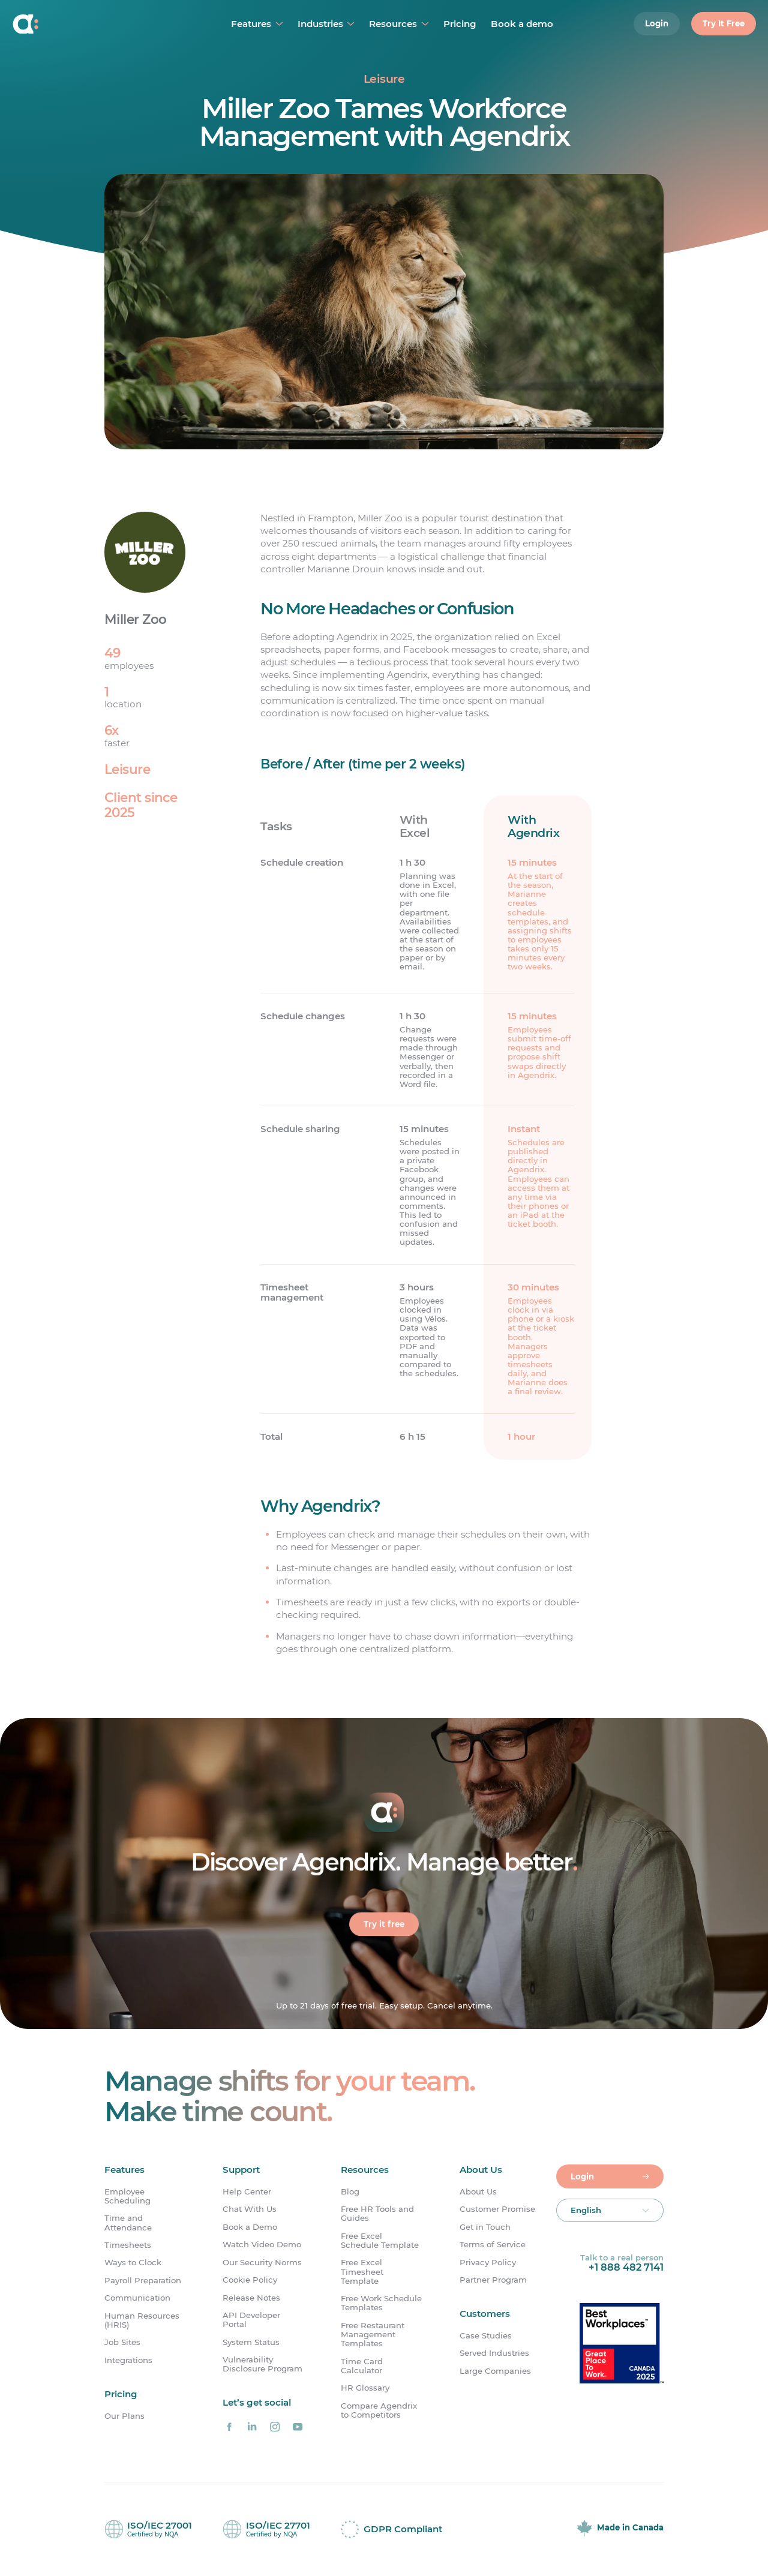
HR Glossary (365, 2387)
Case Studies (486, 2335)
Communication (137, 2297)
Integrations (128, 2360)
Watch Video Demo (262, 2244)
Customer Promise (497, 2209)
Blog (350, 2191)
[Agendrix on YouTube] (297, 2426)
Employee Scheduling (127, 2196)
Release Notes (251, 2297)
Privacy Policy (488, 2262)
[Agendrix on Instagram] (274, 2426)
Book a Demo (250, 2227)
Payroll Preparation (142, 2280)
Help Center (247, 2191)
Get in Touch (485, 2227)
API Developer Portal (251, 2320)
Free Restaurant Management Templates (372, 2334)
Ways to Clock (132, 2262)
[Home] (82, 24)
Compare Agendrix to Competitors (379, 2410)
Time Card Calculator (362, 2366)
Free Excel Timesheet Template (362, 2271)
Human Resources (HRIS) (141, 2320)
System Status (251, 2342)
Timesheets (127, 2245)
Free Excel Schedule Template (380, 2241)
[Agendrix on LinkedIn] (252, 2426)
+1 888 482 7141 (626, 2267)
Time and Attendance (128, 2223)
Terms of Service (493, 2244)
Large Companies (495, 2371)
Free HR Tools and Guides (377, 2214)
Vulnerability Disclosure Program (262, 2364)
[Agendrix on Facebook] (229, 2426)
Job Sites (122, 2342)
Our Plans (124, 2416)
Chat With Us (250, 2209)
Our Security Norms (262, 2262)
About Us (478, 2191)
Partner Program (493, 2279)
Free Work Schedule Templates (381, 2303)
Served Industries (494, 2353)
